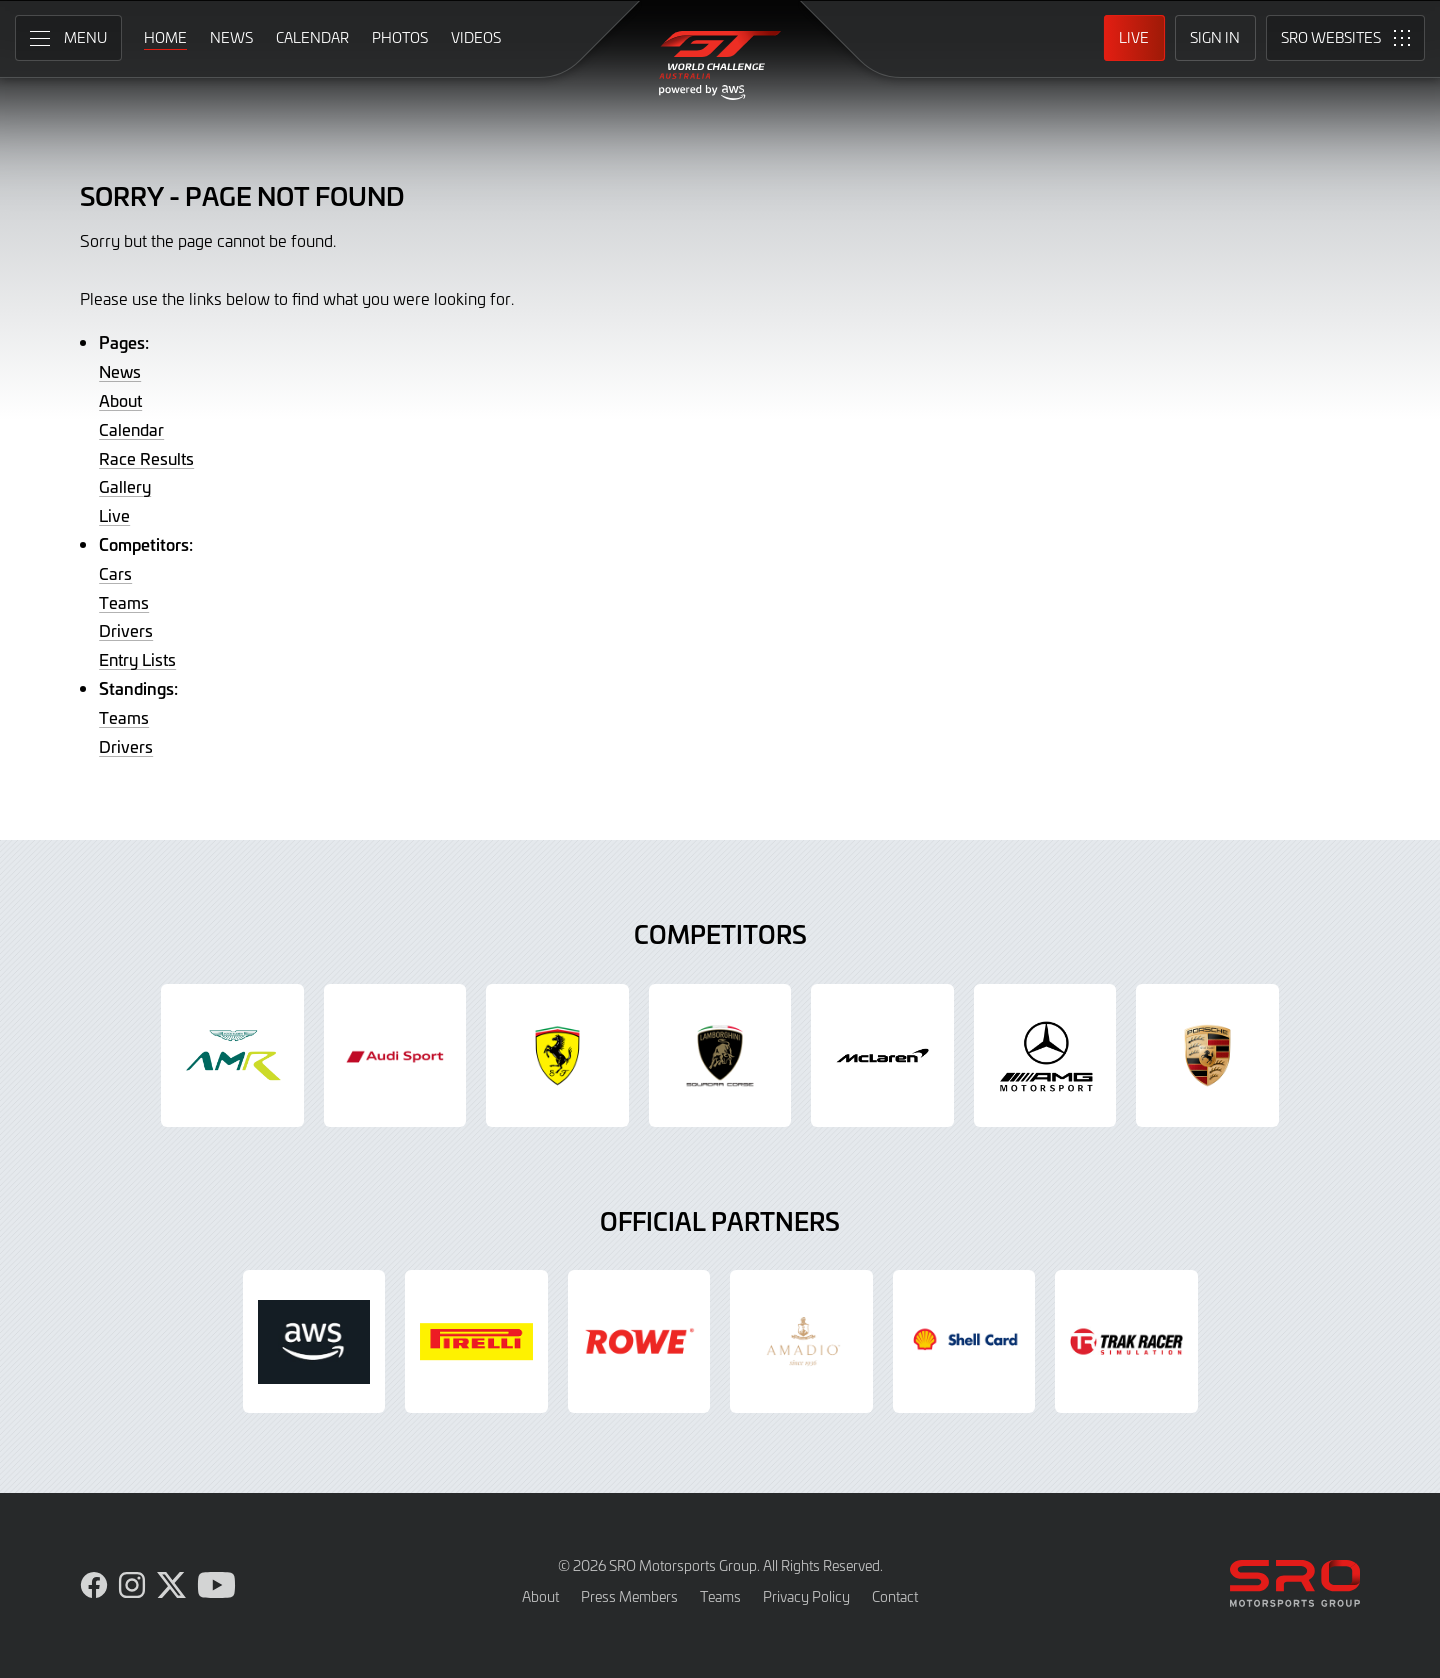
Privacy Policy (806, 1596)
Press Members (629, 1596)
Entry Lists (137, 659)
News (120, 371)
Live (114, 515)
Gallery (125, 486)
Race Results (146, 458)
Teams (124, 602)
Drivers (126, 630)
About (120, 400)
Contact (895, 1596)
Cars (115, 573)
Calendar (131, 429)
